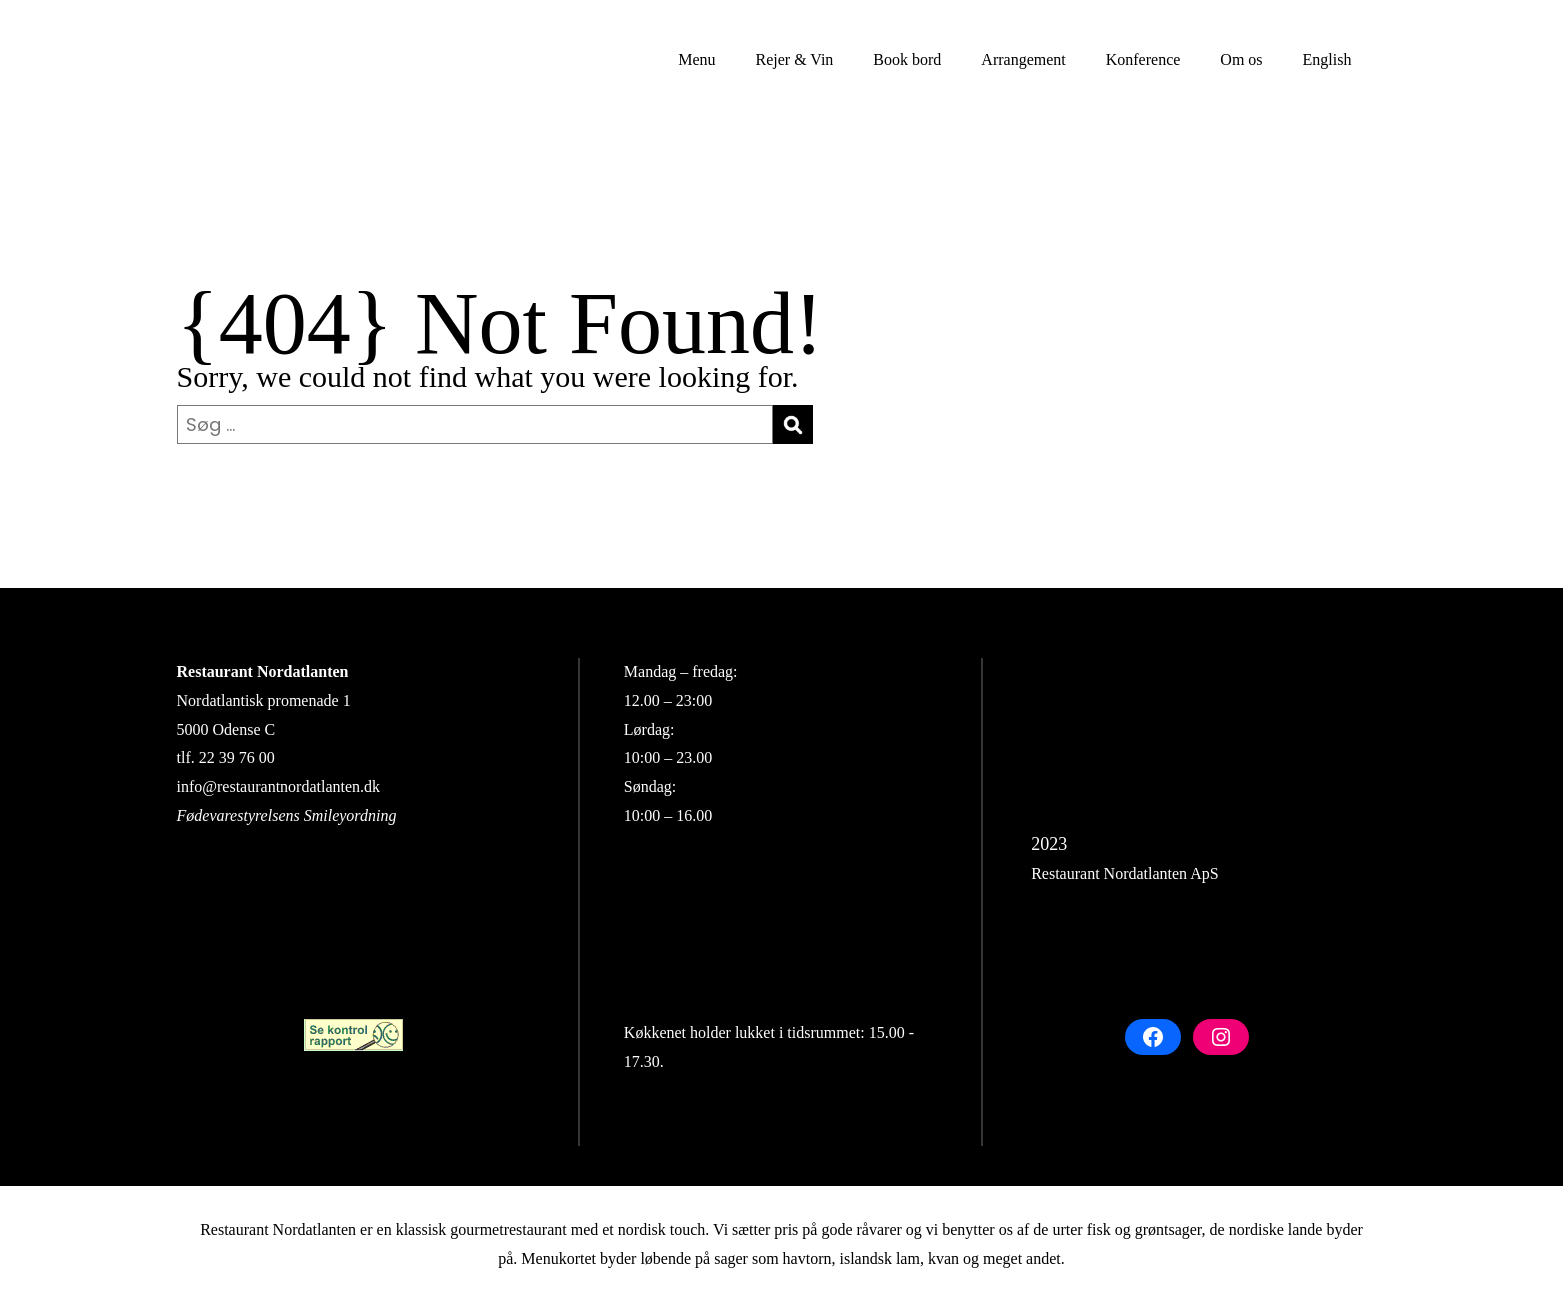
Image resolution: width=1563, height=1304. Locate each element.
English (1327, 59)
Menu (696, 59)
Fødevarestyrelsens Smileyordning (287, 815)
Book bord (907, 59)
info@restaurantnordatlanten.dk (279, 786)
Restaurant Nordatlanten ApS (1125, 873)
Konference (1143, 59)
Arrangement (1023, 59)
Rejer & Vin (794, 59)
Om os (1241, 59)
